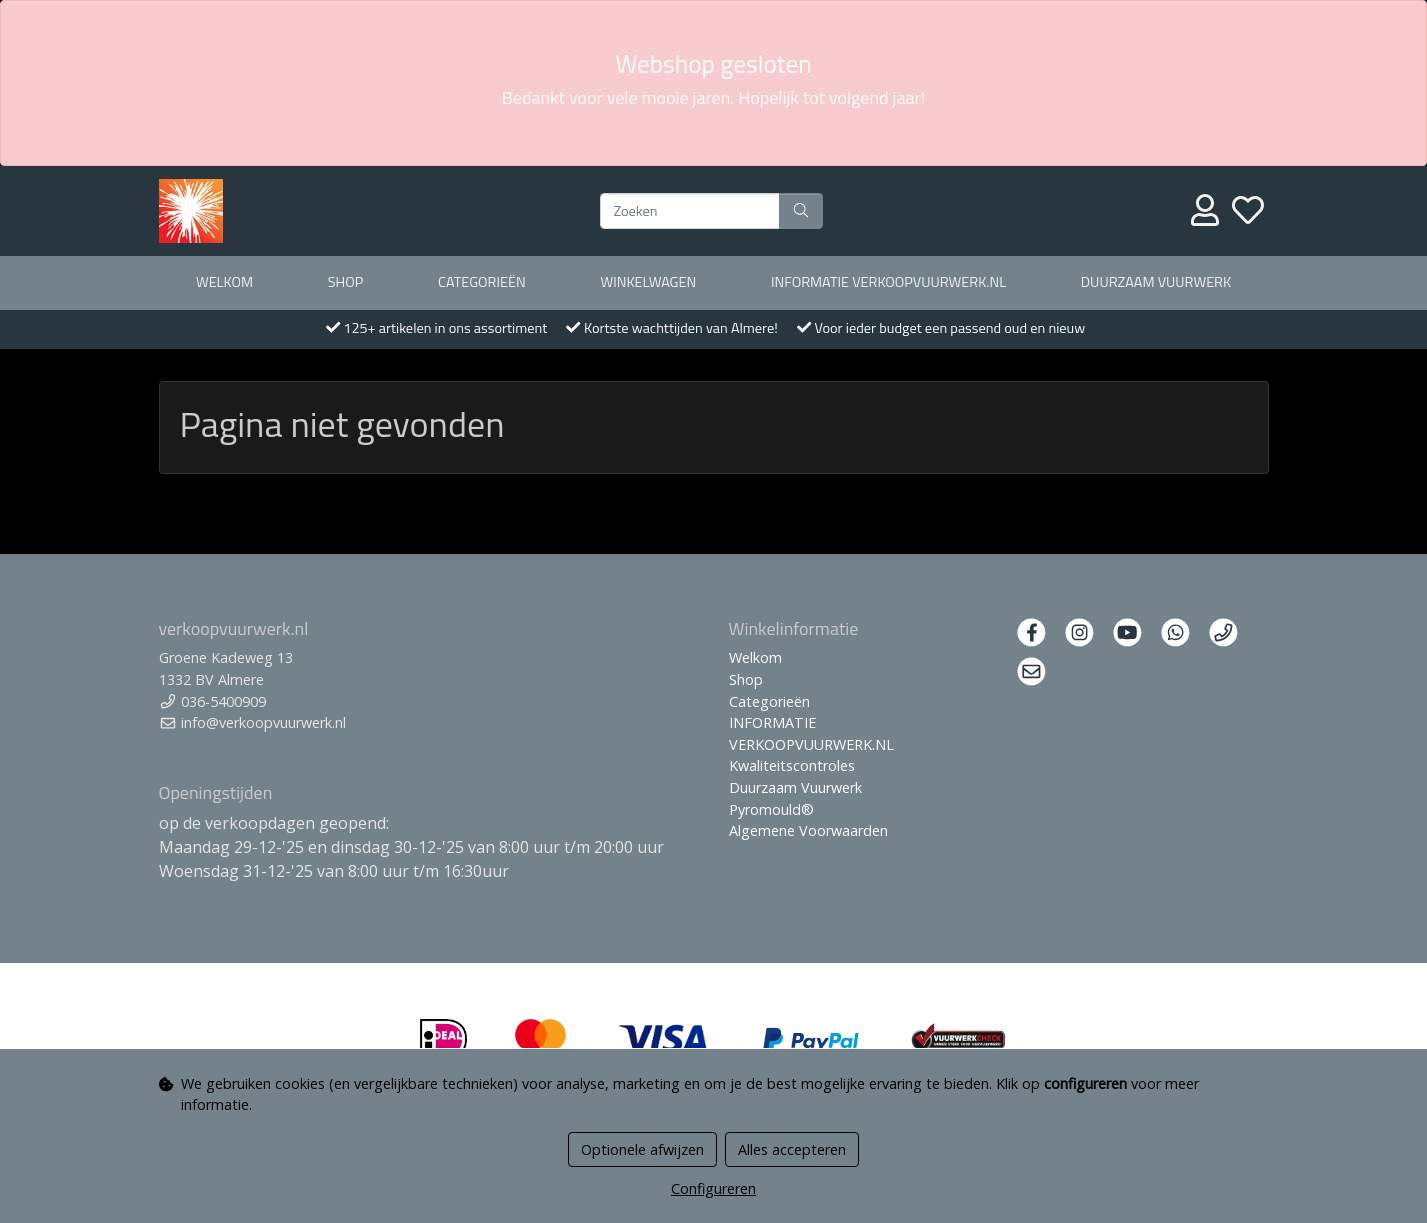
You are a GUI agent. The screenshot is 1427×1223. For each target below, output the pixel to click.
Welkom (224, 282)
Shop (346, 282)
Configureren (713, 1188)
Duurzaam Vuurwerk (1156, 282)
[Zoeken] (690, 211)
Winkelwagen (648, 282)
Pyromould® (771, 809)
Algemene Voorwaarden (808, 830)
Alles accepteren (792, 1149)
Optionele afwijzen (642, 1149)
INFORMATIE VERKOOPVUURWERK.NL (888, 282)
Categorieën (482, 282)
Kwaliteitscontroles (792, 765)
